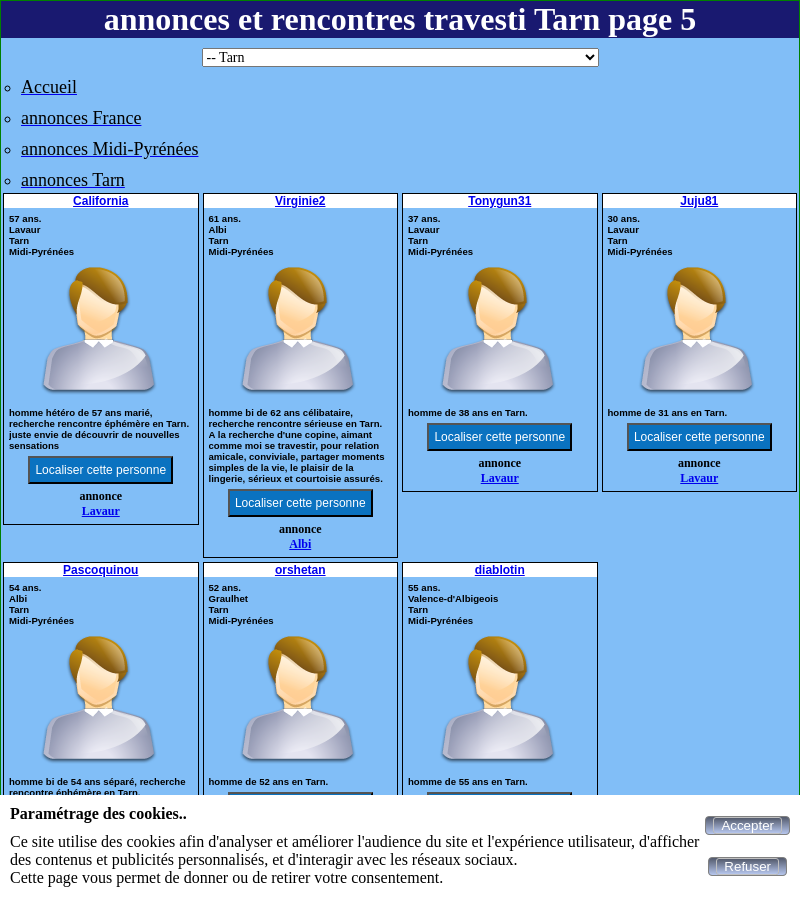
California (100, 201)
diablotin (500, 570)
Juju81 (699, 201)
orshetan (300, 570)
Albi (300, 544)
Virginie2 (300, 201)
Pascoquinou (100, 570)
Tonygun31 (499, 201)
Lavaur (101, 511)
